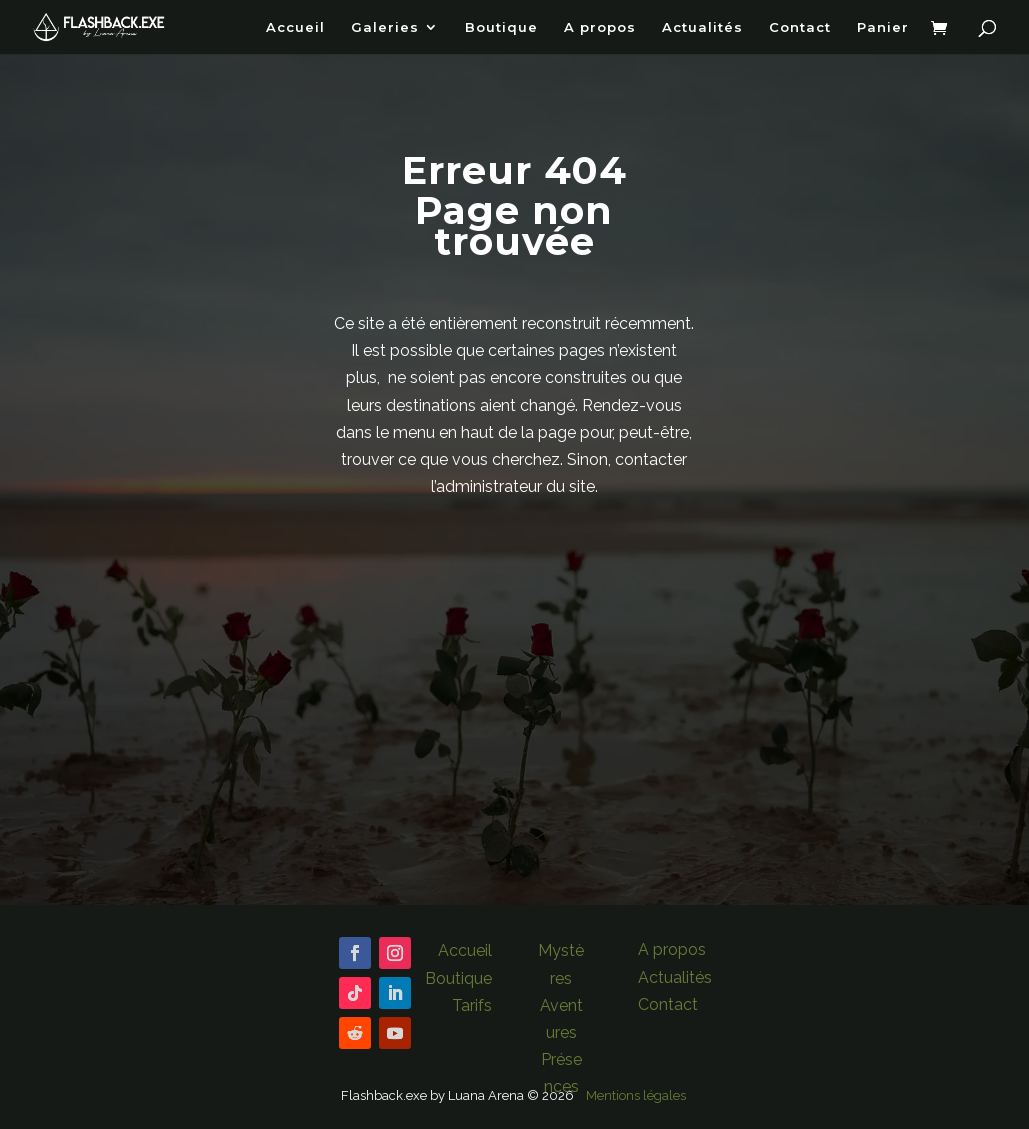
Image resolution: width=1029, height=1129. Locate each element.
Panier (883, 27)
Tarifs (472, 1005)
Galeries (385, 27)
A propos (600, 27)
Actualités (702, 27)
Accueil (295, 27)
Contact (800, 27)
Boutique (501, 27)
